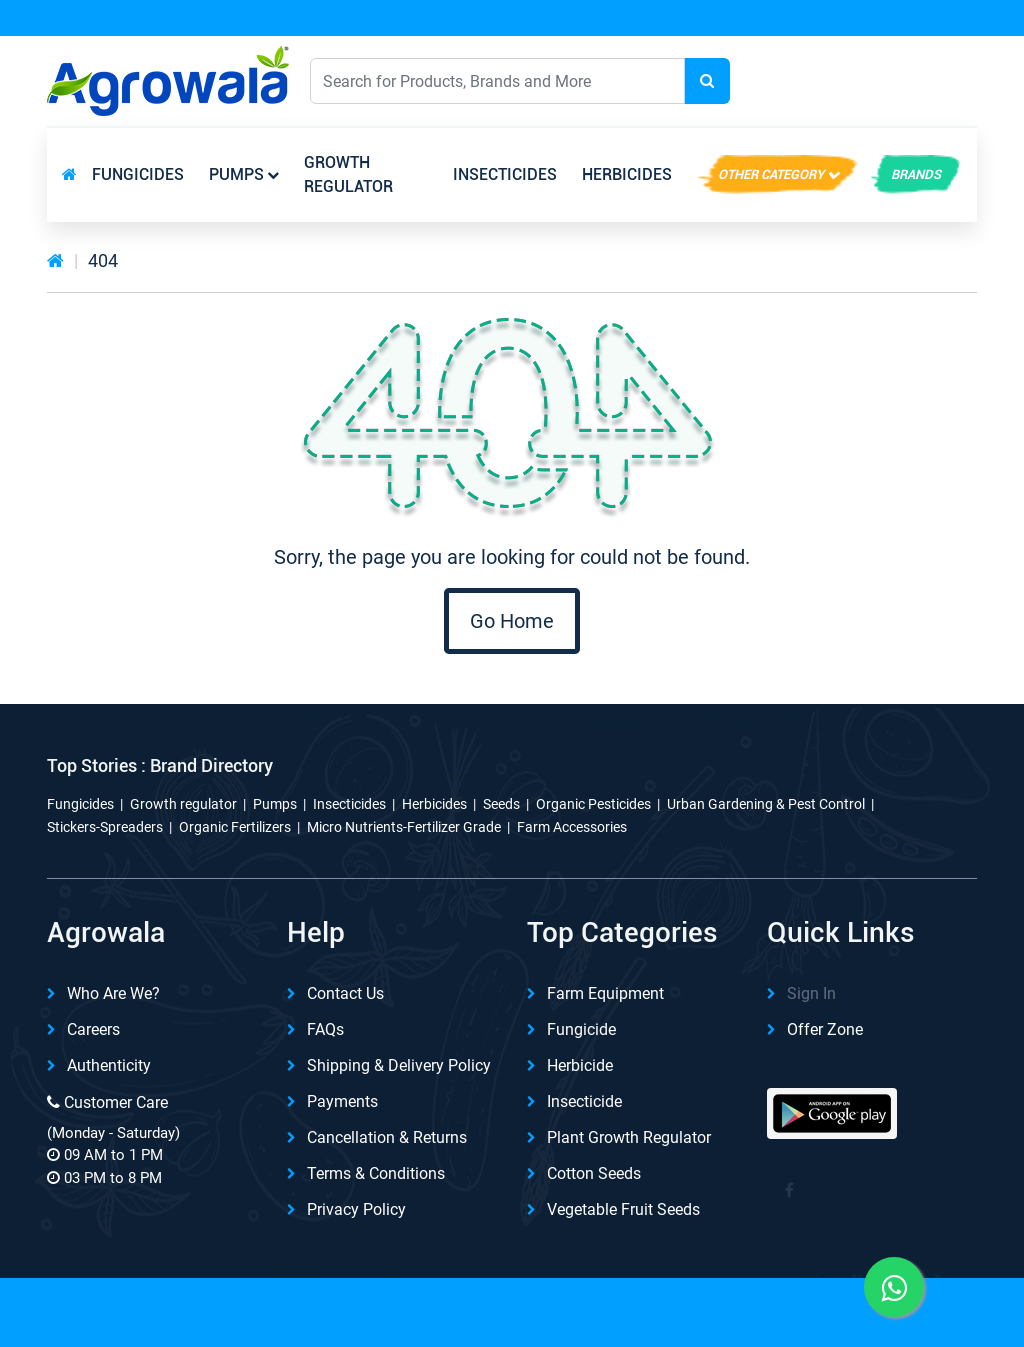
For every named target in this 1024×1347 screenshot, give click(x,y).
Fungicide (581, 1029)
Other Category (771, 174)
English (790, 80)
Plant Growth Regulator (629, 1137)
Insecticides (505, 174)
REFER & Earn (919, 19)
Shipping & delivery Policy (399, 1065)
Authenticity (109, 1065)
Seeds (501, 804)
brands (916, 174)
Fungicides (138, 174)
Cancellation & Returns (387, 1137)
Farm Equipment (605, 993)
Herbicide (580, 1065)
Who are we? (113, 993)
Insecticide (584, 1101)
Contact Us (345, 993)
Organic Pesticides (593, 804)
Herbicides (627, 174)
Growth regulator (348, 174)
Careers (93, 1029)
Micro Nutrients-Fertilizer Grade (404, 827)
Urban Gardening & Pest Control (766, 804)
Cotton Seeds (594, 1173)
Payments (342, 1101)
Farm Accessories (572, 827)
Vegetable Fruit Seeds (623, 1209)
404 (103, 260)
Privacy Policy (356, 1209)
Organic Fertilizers (235, 827)
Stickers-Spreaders (105, 827)
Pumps (236, 174)
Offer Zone (825, 1029)
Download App (757, 19)
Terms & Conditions (376, 1173)
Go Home (512, 621)
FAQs (325, 1029)
